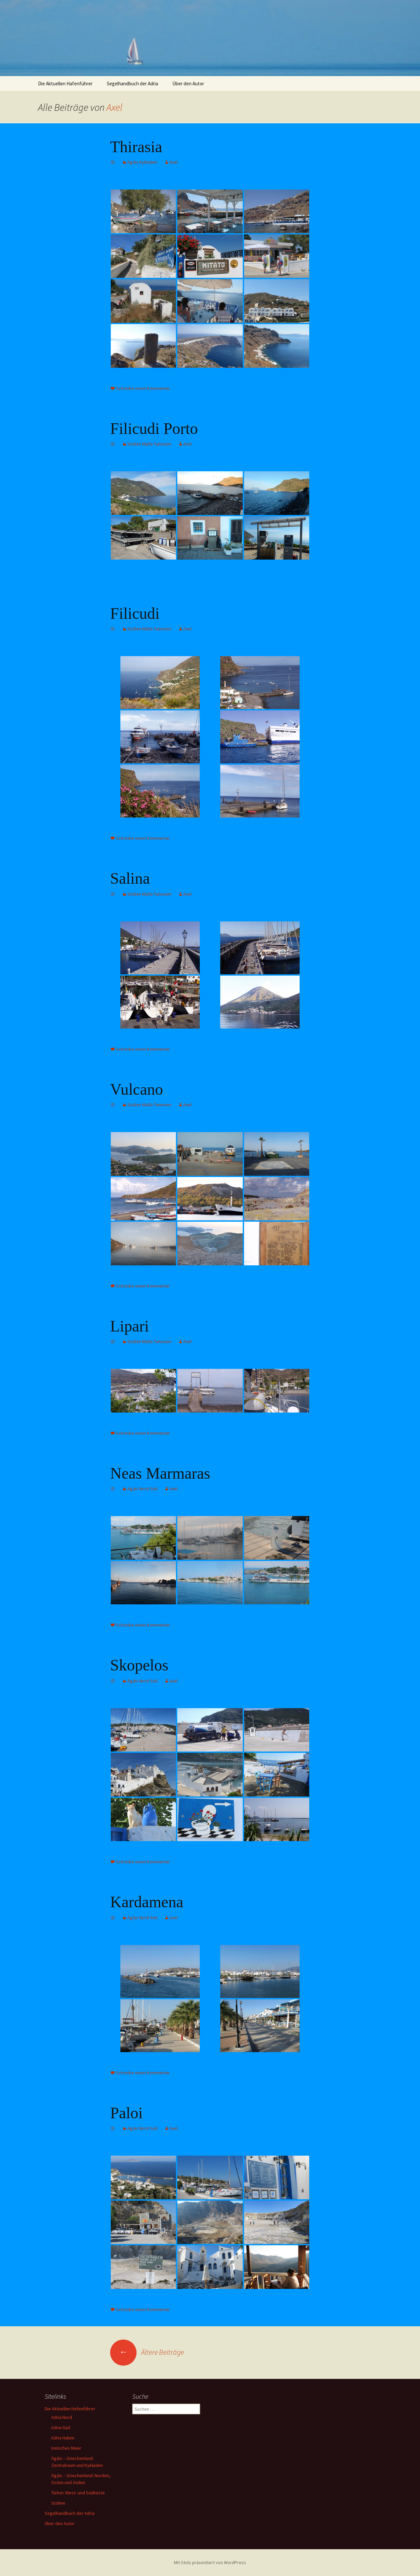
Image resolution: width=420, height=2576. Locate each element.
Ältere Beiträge (147, 2352)
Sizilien (58, 2503)
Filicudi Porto (154, 428)
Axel (114, 107)
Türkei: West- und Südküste (78, 2493)
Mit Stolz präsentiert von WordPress (210, 2562)
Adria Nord (61, 2417)
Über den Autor (188, 83)
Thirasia (136, 146)
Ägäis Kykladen (142, 162)
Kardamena (146, 1902)
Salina (130, 878)
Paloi (126, 2113)
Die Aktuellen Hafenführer (65, 83)
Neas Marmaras (160, 1473)
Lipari (129, 1326)
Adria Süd (60, 2427)
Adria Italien (62, 2438)
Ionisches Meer (66, 2448)
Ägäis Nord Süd (142, 1489)
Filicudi (134, 613)
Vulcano (136, 1089)
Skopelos (139, 1665)
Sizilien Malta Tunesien (149, 444)
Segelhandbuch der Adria (132, 83)
